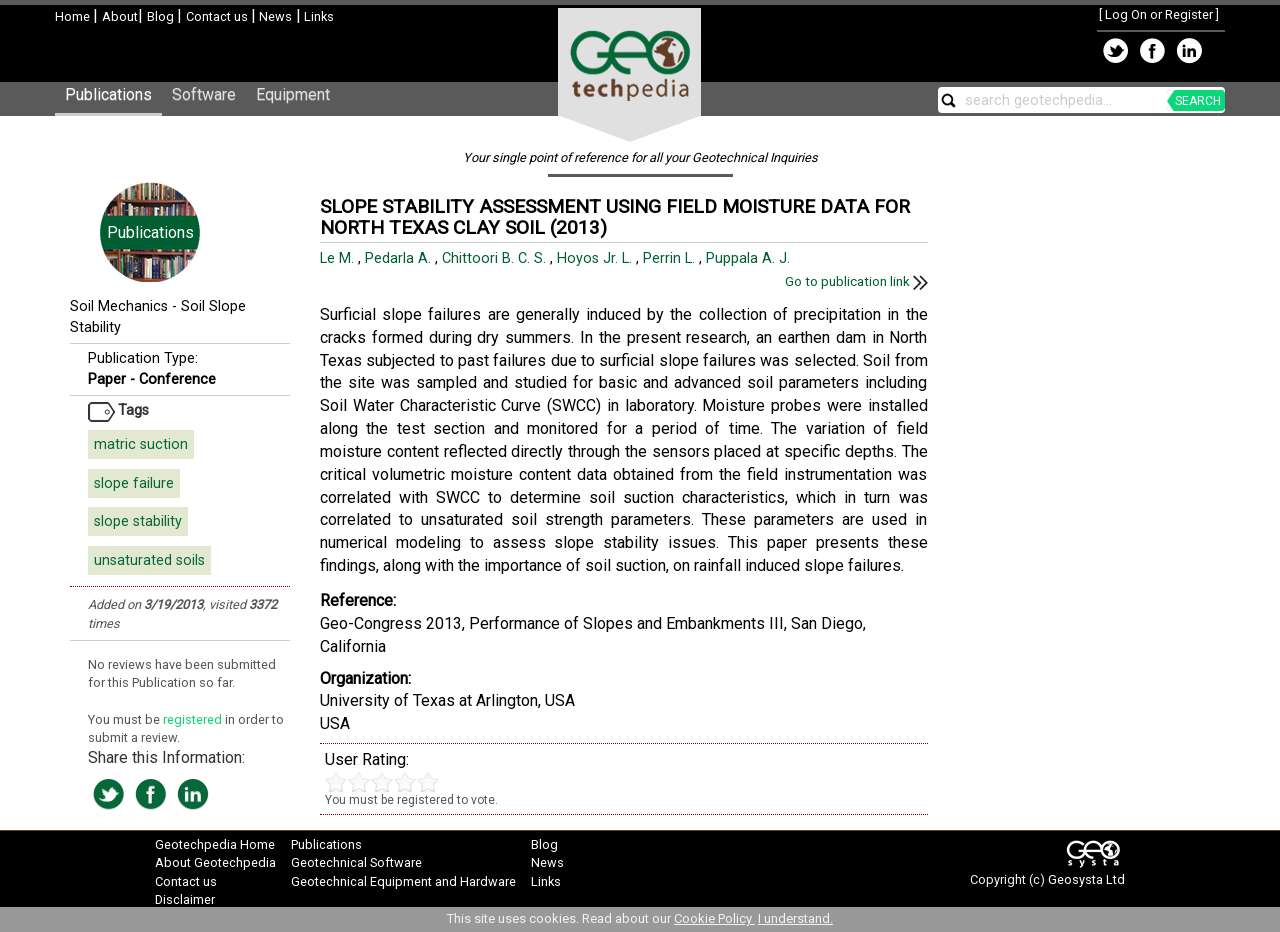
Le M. (339, 258)
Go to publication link (856, 281)
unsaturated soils (149, 560)
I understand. (795, 918)
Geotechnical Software (356, 862)
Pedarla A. (400, 258)
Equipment (293, 94)
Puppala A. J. (750, 258)
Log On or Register (1159, 14)
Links (317, 16)
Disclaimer (185, 899)
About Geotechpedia (215, 862)
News (274, 16)
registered (194, 719)
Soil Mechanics (119, 306)
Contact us (218, 16)
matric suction (141, 444)
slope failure (134, 483)
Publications (108, 94)
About (120, 16)
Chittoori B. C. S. (496, 258)
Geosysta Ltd (1086, 879)
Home (74, 16)
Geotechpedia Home (215, 844)
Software (204, 94)
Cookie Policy (714, 918)
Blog (162, 16)
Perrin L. (671, 258)
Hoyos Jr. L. (596, 258)
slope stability (138, 521)
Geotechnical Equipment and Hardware (403, 881)
